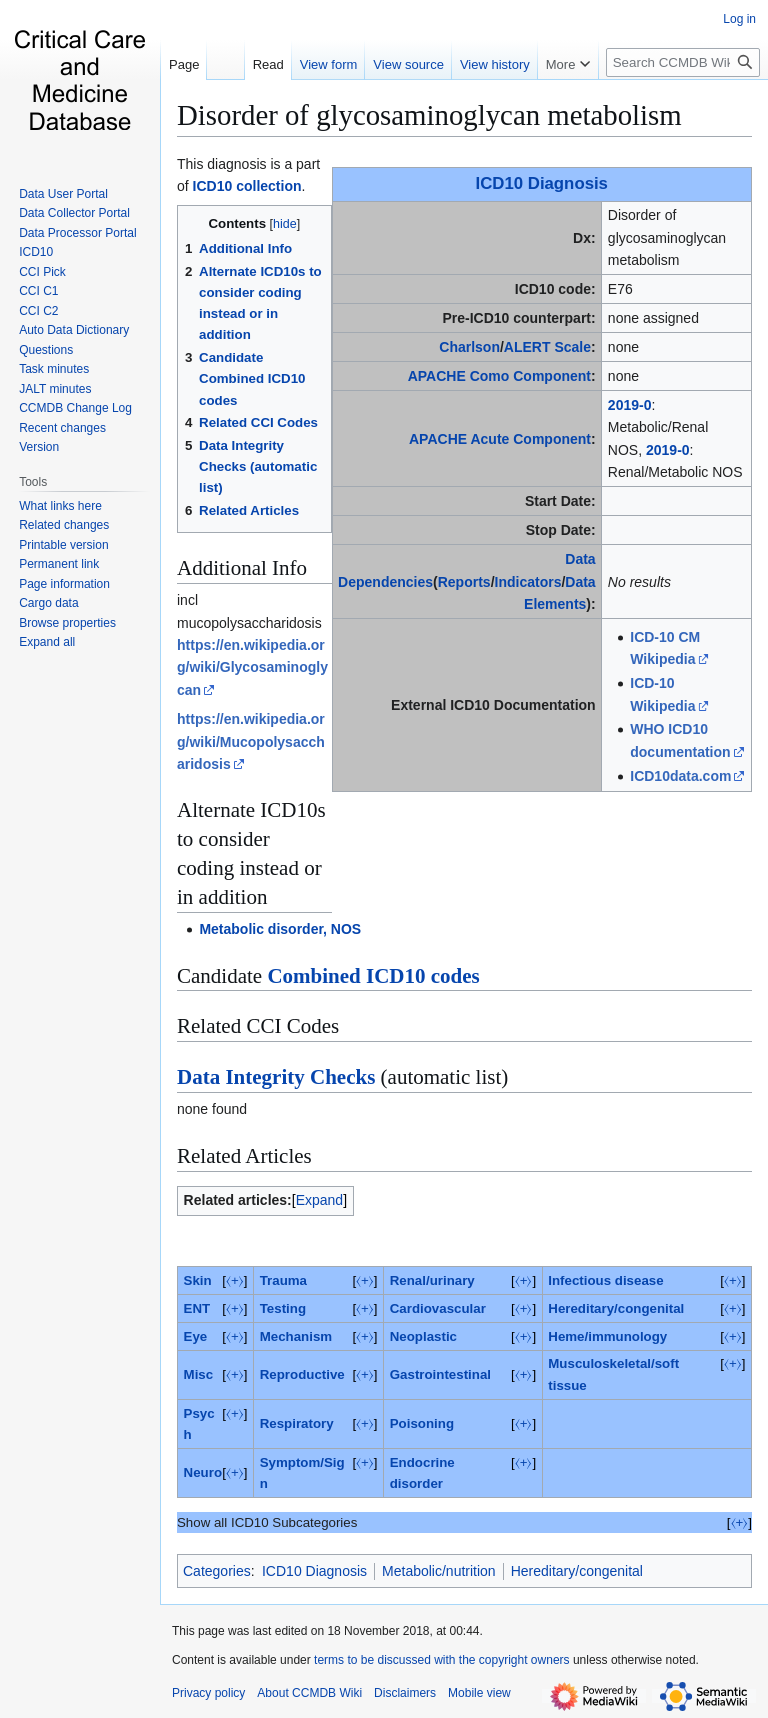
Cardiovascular (438, 1308)
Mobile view (479, 1693)
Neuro (203, 1472)
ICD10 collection (247, 186)
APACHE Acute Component (500, 439)
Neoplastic (423, 1336)
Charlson (469, 347)
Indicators (528, 582)
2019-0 (630, 405)
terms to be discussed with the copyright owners (441, 1660)
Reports (464, 582)
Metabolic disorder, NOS (280, 929)
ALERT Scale (547, 347)
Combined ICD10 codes (373, 976)
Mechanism (296, 1336)
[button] (47, 642)
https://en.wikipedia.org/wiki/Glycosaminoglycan (252, 667)
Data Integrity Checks (276, 1077)
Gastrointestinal (440, 1374)
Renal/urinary (432, 1280)
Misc (199, 1374)
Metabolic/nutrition (439, 1571)
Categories (217, 1571)
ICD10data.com (680, 776)
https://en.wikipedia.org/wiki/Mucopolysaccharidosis (251, 741)
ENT (197, 1308)
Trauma (283, 1280)
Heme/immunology (607, 1336)
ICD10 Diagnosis (542, 183)
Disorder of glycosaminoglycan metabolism (429, 115)
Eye (196, 1336)
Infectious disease (605, 1280)
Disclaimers (405, 1693)
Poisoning (422, 1423)
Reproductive (302, 1374)
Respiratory (297, 1423)
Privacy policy (208, 1693)
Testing (283, 1308)
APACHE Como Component (499, 376)
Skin (198, 1280)
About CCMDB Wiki (309, 1693)
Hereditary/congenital (616, 1308)
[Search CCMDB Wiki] (683, 62)
